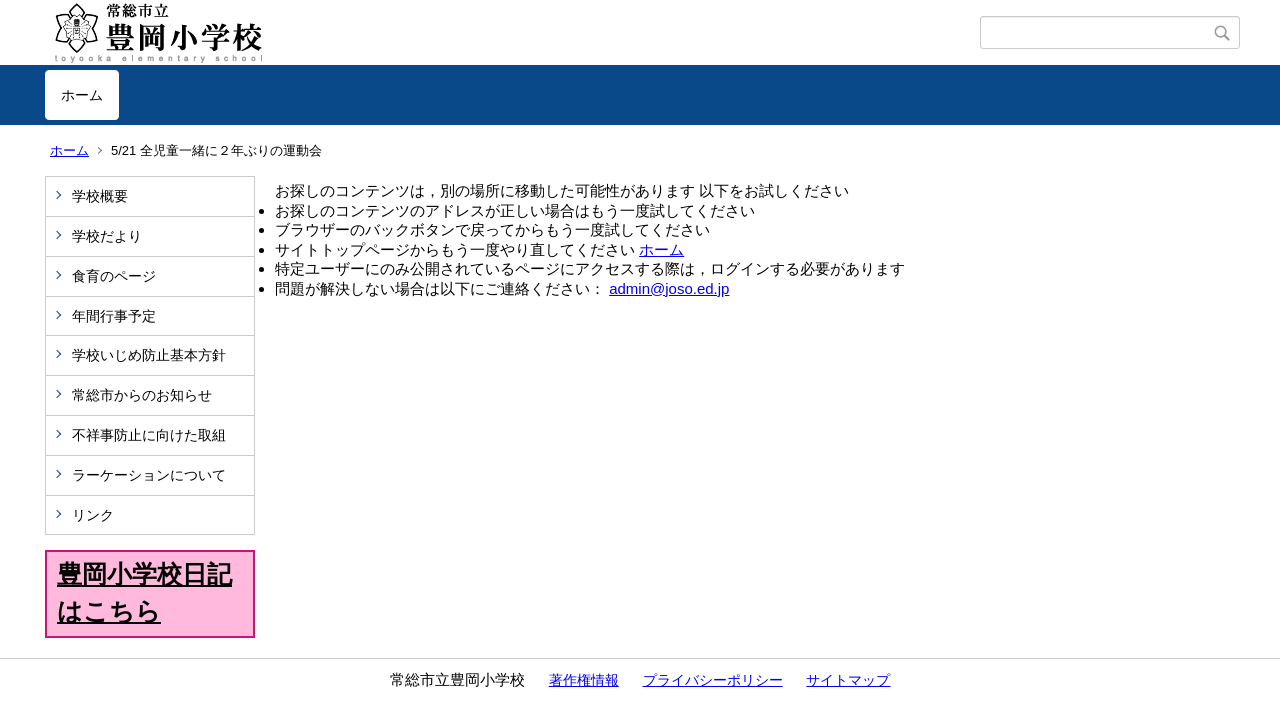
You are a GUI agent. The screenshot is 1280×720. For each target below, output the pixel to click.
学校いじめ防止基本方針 (149, 355)
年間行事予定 (114, 316)
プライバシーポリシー (713, 680)
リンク (93, 515)
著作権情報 (584, 680)
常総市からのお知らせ (142, 395)
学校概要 (100, 196)
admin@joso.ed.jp (669, 288)
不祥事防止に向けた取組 (149, 435)
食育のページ (114, 276)
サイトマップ (848, 680)
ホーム (82, 95)
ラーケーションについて (149, 475)
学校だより (107, 236)
